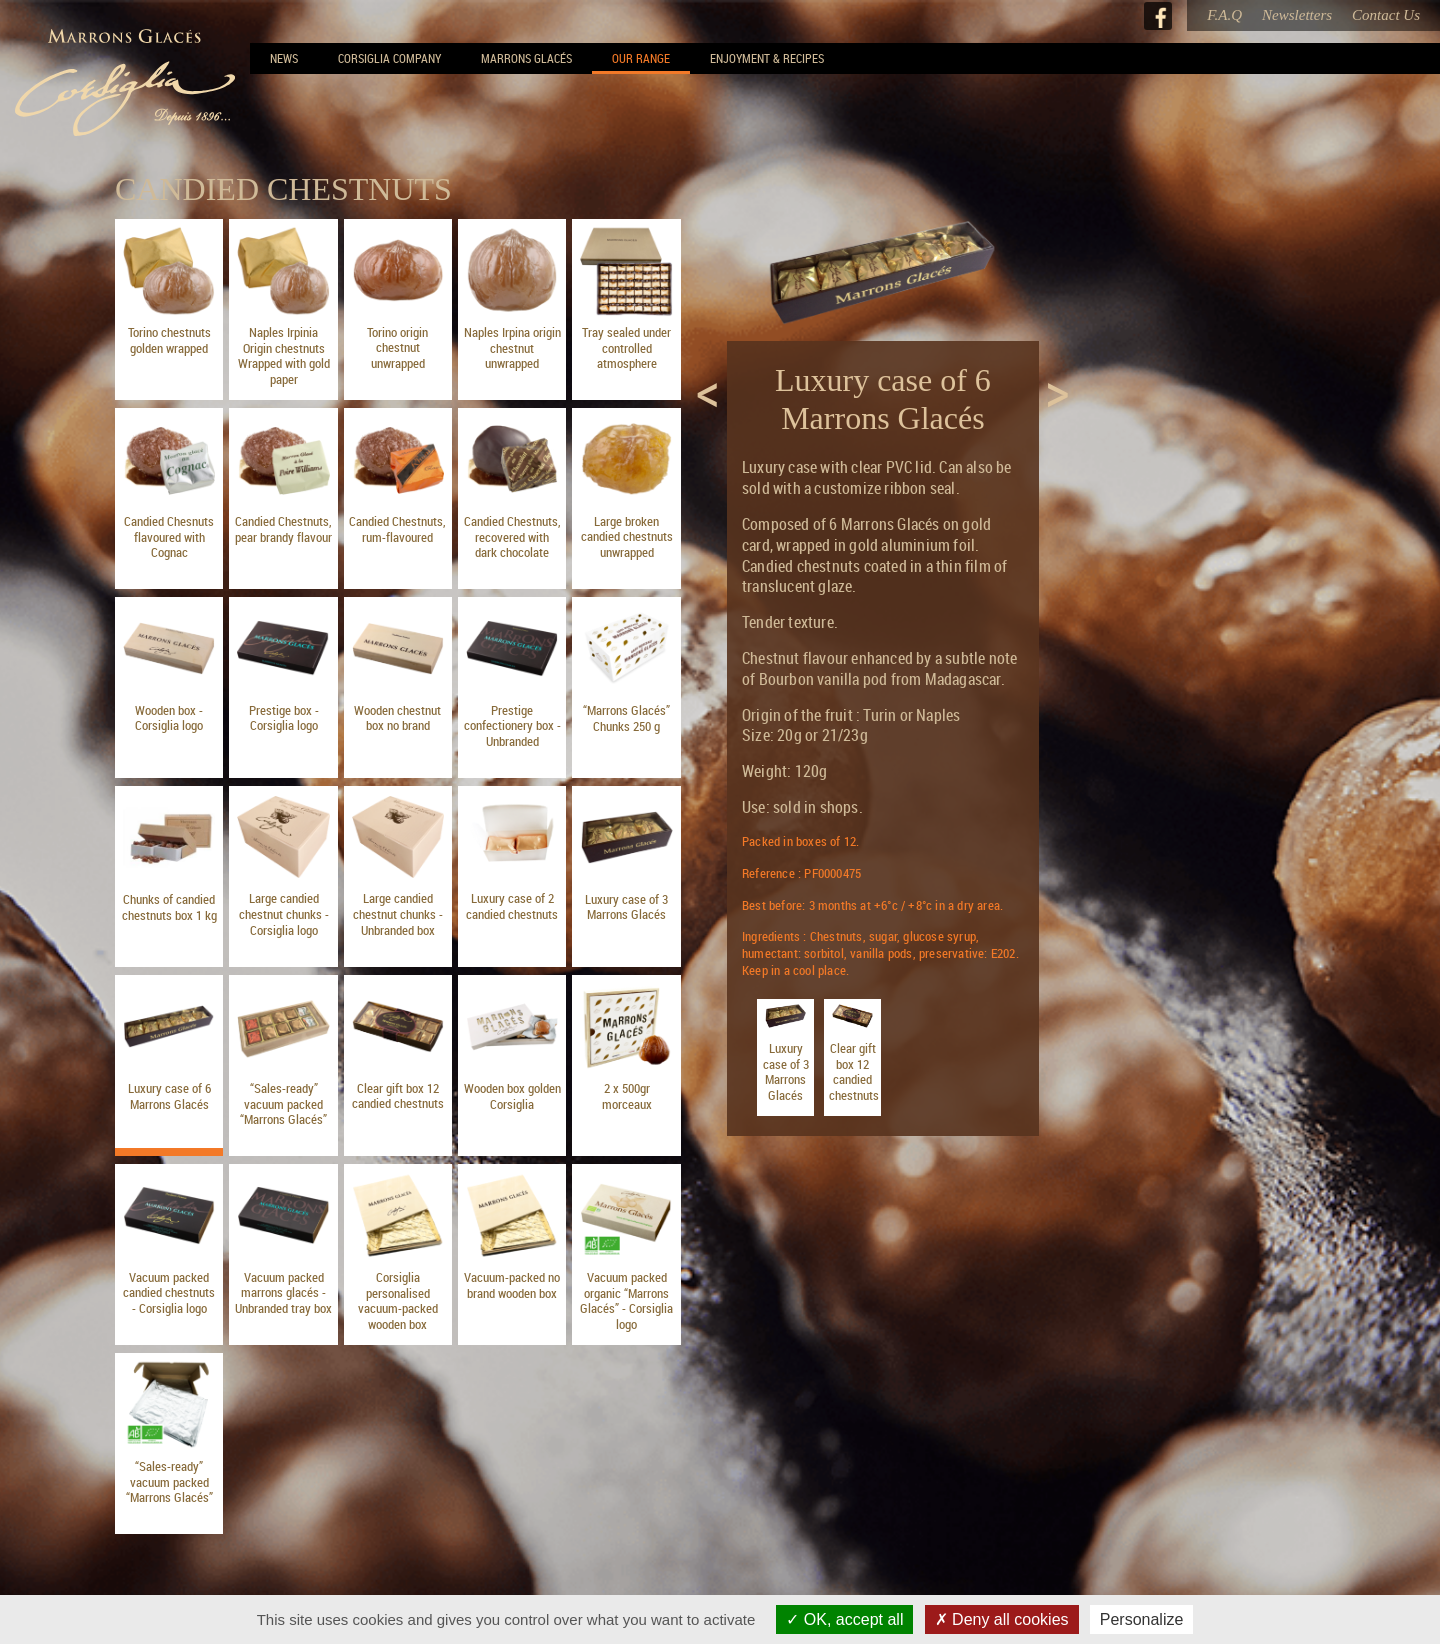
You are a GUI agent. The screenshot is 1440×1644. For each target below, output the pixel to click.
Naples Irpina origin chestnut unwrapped (512, 347)
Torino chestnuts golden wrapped (169, 340)
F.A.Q (1224, 15)
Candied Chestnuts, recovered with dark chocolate (512, 536)
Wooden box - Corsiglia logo (169, 718)
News (284, 58)
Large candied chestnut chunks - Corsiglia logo (284, 913)
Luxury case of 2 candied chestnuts (512, 906)
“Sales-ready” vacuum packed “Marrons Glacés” (283, 1103)
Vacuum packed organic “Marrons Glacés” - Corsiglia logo (626, 1300)
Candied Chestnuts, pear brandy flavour (283, 529)
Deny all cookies (1002, 1619)
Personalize (1142, 1619)
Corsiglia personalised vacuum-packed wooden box (398, 1300)
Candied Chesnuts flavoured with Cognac (169, 536)
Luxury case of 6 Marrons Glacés (169, 1096)
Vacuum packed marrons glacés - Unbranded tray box (283, 1292)
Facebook (1158, 16)
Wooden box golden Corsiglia (512, 1096)
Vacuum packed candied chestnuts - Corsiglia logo (169, 1292)
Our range (641, 58)
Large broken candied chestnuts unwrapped (627, 536)
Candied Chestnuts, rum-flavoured (397, 529)
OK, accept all (844, 1619)
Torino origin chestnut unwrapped (397, 347)
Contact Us (1386, 15)
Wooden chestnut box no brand (397, 718)
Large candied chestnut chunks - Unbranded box (398, 913)
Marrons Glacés (526, 58)
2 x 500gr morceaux (627, 1096)
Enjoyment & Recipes (767, 58)
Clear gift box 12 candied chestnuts (398, 1096)
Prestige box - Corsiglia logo (284, 718)
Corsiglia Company (389, 58)
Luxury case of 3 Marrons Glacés (626, 907)
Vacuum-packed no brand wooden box (512, 1285)
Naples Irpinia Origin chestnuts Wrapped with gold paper (284, 355)
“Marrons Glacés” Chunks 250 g (626, 718)
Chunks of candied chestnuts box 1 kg (169, 907)
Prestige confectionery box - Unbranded (512, 725)
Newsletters (1297, 15)
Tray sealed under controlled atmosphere (626, 347)
